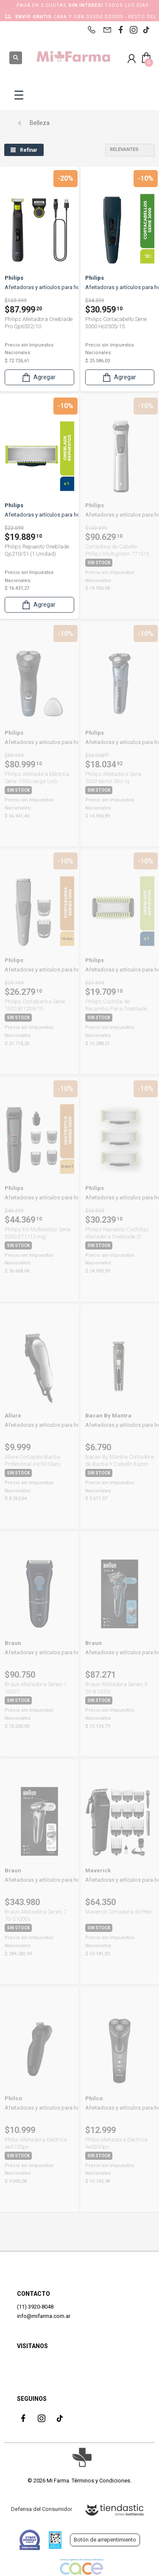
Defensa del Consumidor (41, 2509)
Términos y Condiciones (101, 2480)
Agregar (38, 377)
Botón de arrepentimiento (105, 2539)
